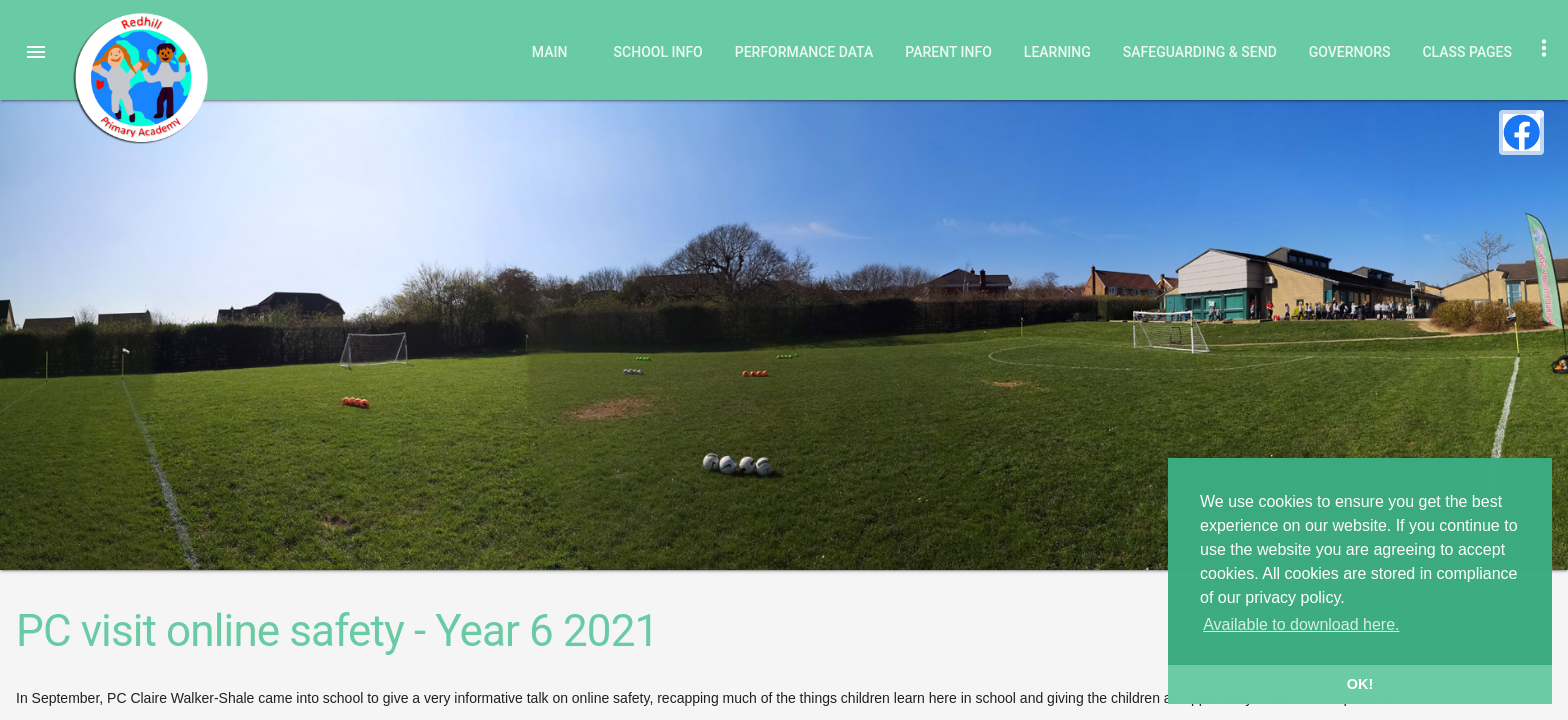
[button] (36, 52)
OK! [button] (1360, 684)
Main (550, 52)
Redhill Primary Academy (140, 78)
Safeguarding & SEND (1200, 52)
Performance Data (804, 52)
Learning (1057, 52)
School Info (658, 52)
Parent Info (948, 52)
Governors (1350, 52)
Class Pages (1467, 52)
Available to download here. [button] (1301, 624)
